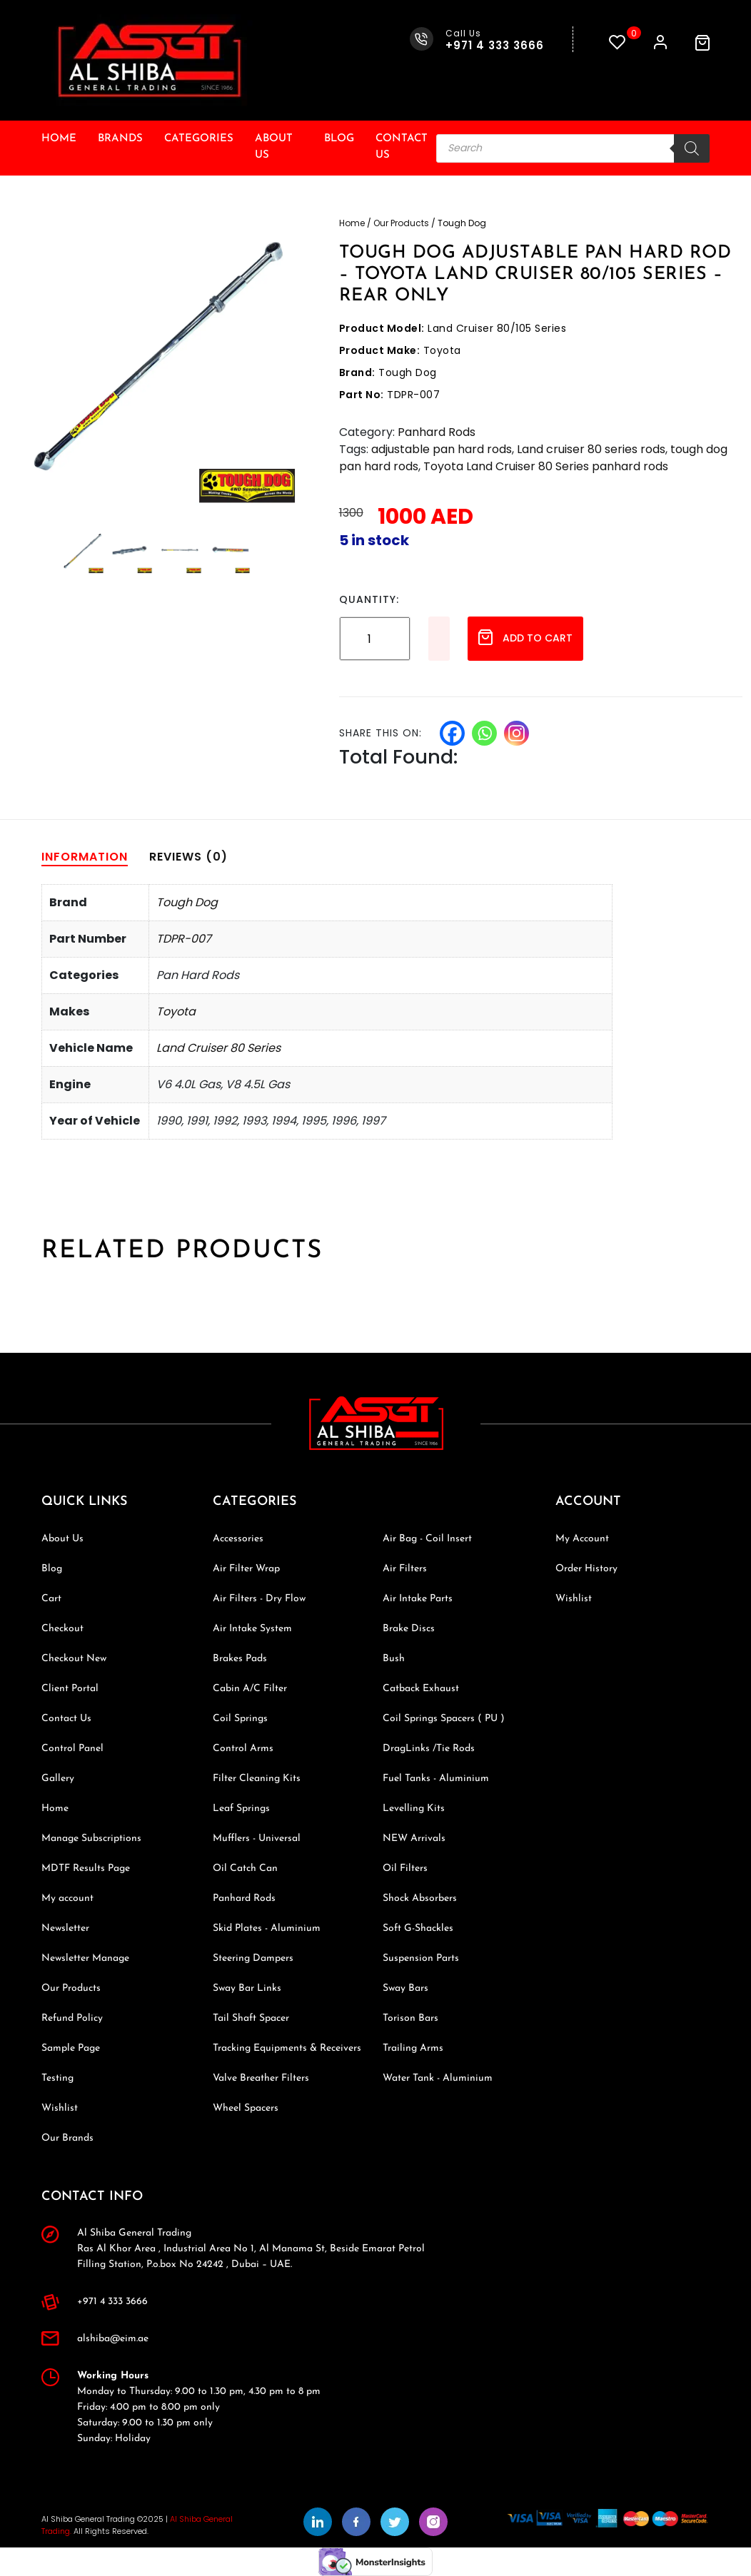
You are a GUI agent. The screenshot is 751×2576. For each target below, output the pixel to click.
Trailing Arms (413, 2048)
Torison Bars (410, 2018)
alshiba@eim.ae (112, 2338)
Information (84, 856)
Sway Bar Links (247, 1988)
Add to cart (525, 637)
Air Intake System (252, 1628)
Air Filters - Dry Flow (259, 1598)
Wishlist (59, 2108)
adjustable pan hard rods (441, 449)
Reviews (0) (188, 856)
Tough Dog (187, 902)
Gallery (57, 1778)
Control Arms (243, 1748)
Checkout (62, 1628)
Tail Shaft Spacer (251, 2018)
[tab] (84, 857)
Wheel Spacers (245, 2108)
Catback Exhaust (421, 1688)
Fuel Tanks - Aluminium (436, 1778)
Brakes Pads (240, 1658)
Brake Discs (409, 1628)
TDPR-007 (183, 938)
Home (58, 138)
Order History (586, 1568)
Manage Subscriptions (91, 1838)
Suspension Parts (421, 1958)
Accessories (238, 1538)
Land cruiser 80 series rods (591, 449)
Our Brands (67, 2138)
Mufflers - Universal (257, 1838)
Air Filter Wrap (246, 1568)
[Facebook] (452, 733)
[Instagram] (516, 733)
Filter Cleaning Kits (257, 1778)
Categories (198, 138)
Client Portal (70, 1688)
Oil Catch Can (245, 1868)
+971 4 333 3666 (112, 2301)
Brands (120, 138)
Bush (394, 1658)
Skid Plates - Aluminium (267, 1928)
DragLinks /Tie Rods (429, 1748)
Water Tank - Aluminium (438, 2078)
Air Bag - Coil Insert (427, 1538)
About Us (274, 147)
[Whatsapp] (484, 733)
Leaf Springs (241, 1808)
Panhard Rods (436, 432)
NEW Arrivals (414, 1838)
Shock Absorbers (420, 1898)
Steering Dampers (253, 1958)
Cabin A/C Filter (250, 1688)
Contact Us (402, 147)
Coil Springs (240, 1718)
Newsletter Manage (85, 1958)
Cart (51, 1598)
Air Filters (405, 1568)
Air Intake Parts (418, 1598)
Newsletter (65, 1928)
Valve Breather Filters (261, 2078)
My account (67, 1898)
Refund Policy (72, 2018)
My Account (582, 1538)
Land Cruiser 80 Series (218, 1048)
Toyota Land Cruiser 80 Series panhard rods (545, 466)
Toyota (176, 1011)
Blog (339, 138)
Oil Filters (405, 1868)
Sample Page (70, 2048)
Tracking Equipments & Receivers (287, 2048)
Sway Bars (405, 1988)
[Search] (692, 148)
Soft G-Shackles (418, 1928)
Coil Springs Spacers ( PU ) (444, 1718)
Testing (57, 2078)
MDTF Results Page (85, 1868)
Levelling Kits (414, 1808)
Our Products (401, 223)
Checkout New (73, 1658)
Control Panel (72, 1748)
